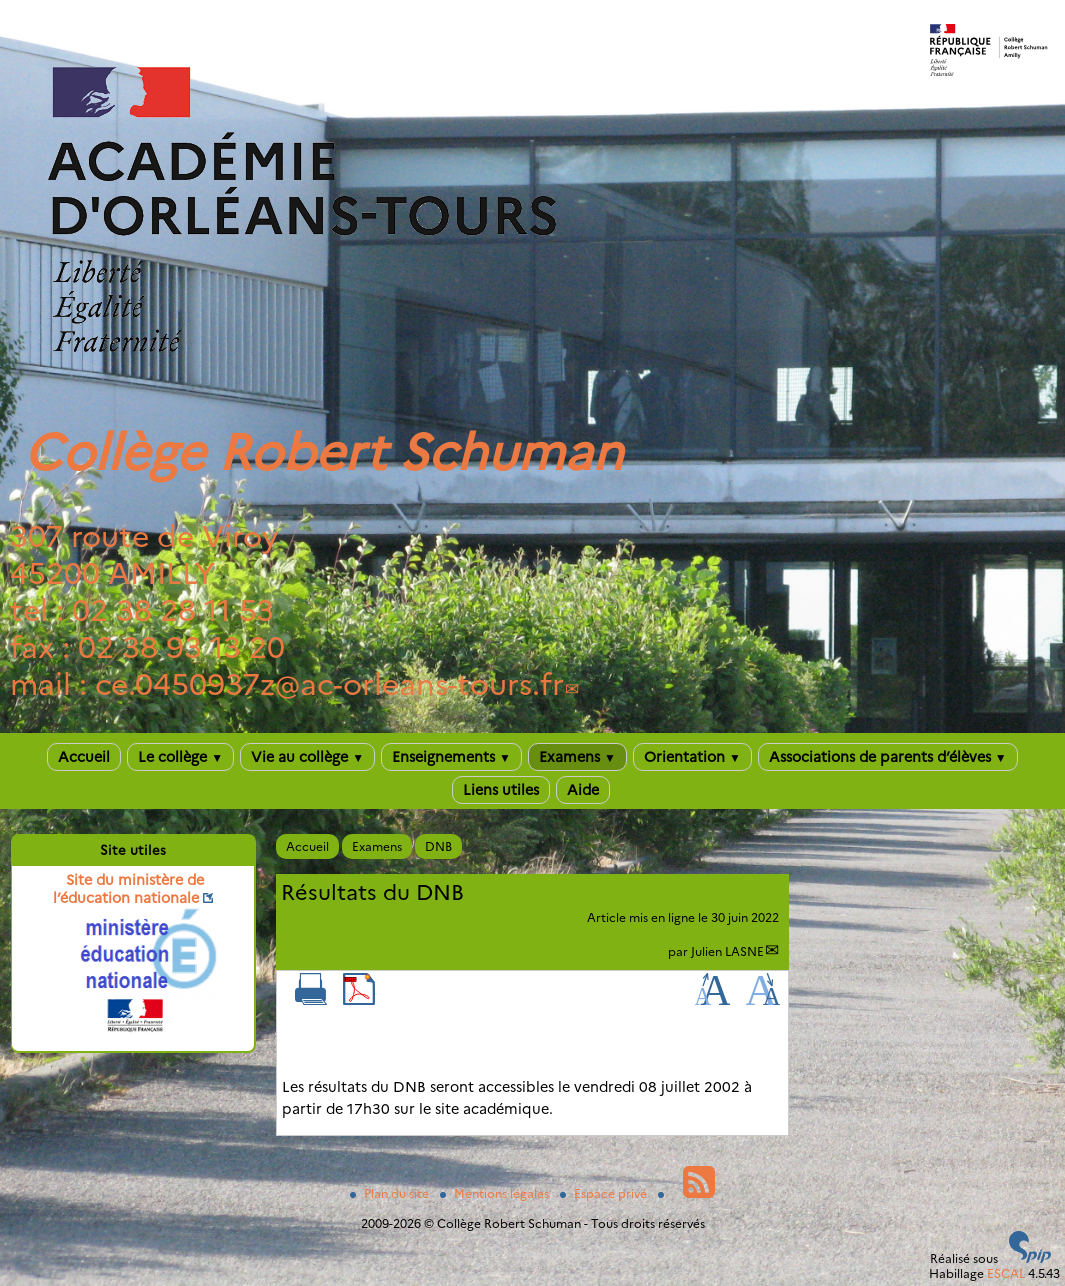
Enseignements (451, 757)
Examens (577, 757)
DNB (438, 846)
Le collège (180, 757)
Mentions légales (496, 1193)
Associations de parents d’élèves (888, 757)
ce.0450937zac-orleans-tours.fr (329, 684)
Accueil (84, 757)
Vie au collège (307, 757)
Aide (583, 790)
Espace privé (605, 1193)
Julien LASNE (727, 951)
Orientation (692, 757)
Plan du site (391, 1193)
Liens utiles (501, 790)
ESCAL (1006, 1273)
